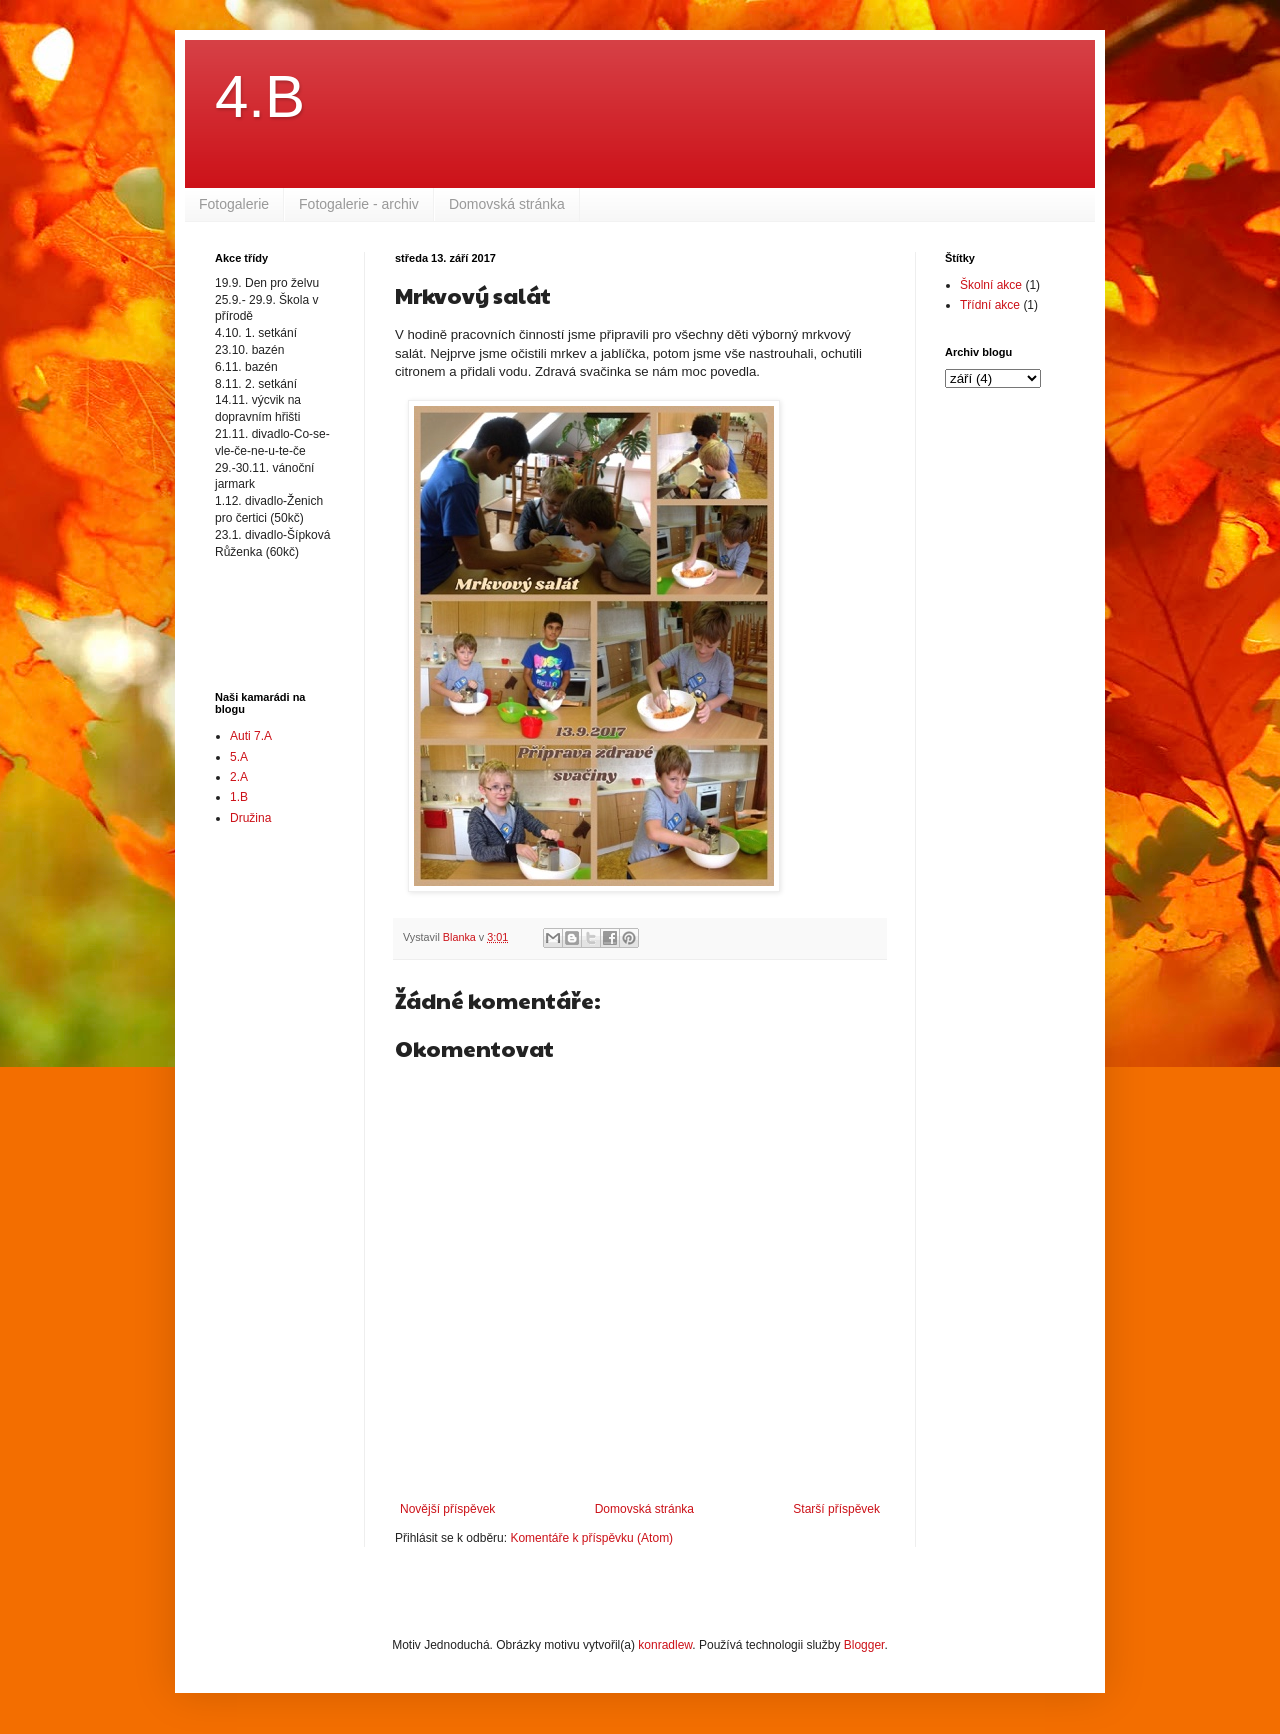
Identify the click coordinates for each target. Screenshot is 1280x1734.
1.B (239, 797)
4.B (260, 96)
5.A (239, 757)
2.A (239, 777)
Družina (250, 818)
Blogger (864, 1645)
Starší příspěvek (836, 1509)
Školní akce (991, 285)
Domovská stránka (507, 204)
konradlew (665, 1645)
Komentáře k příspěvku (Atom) (591, 1538)
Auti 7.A (251, 736)
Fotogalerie (234, 204)
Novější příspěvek (447, 1509)
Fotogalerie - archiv (359, 204)
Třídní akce (990, 305)
